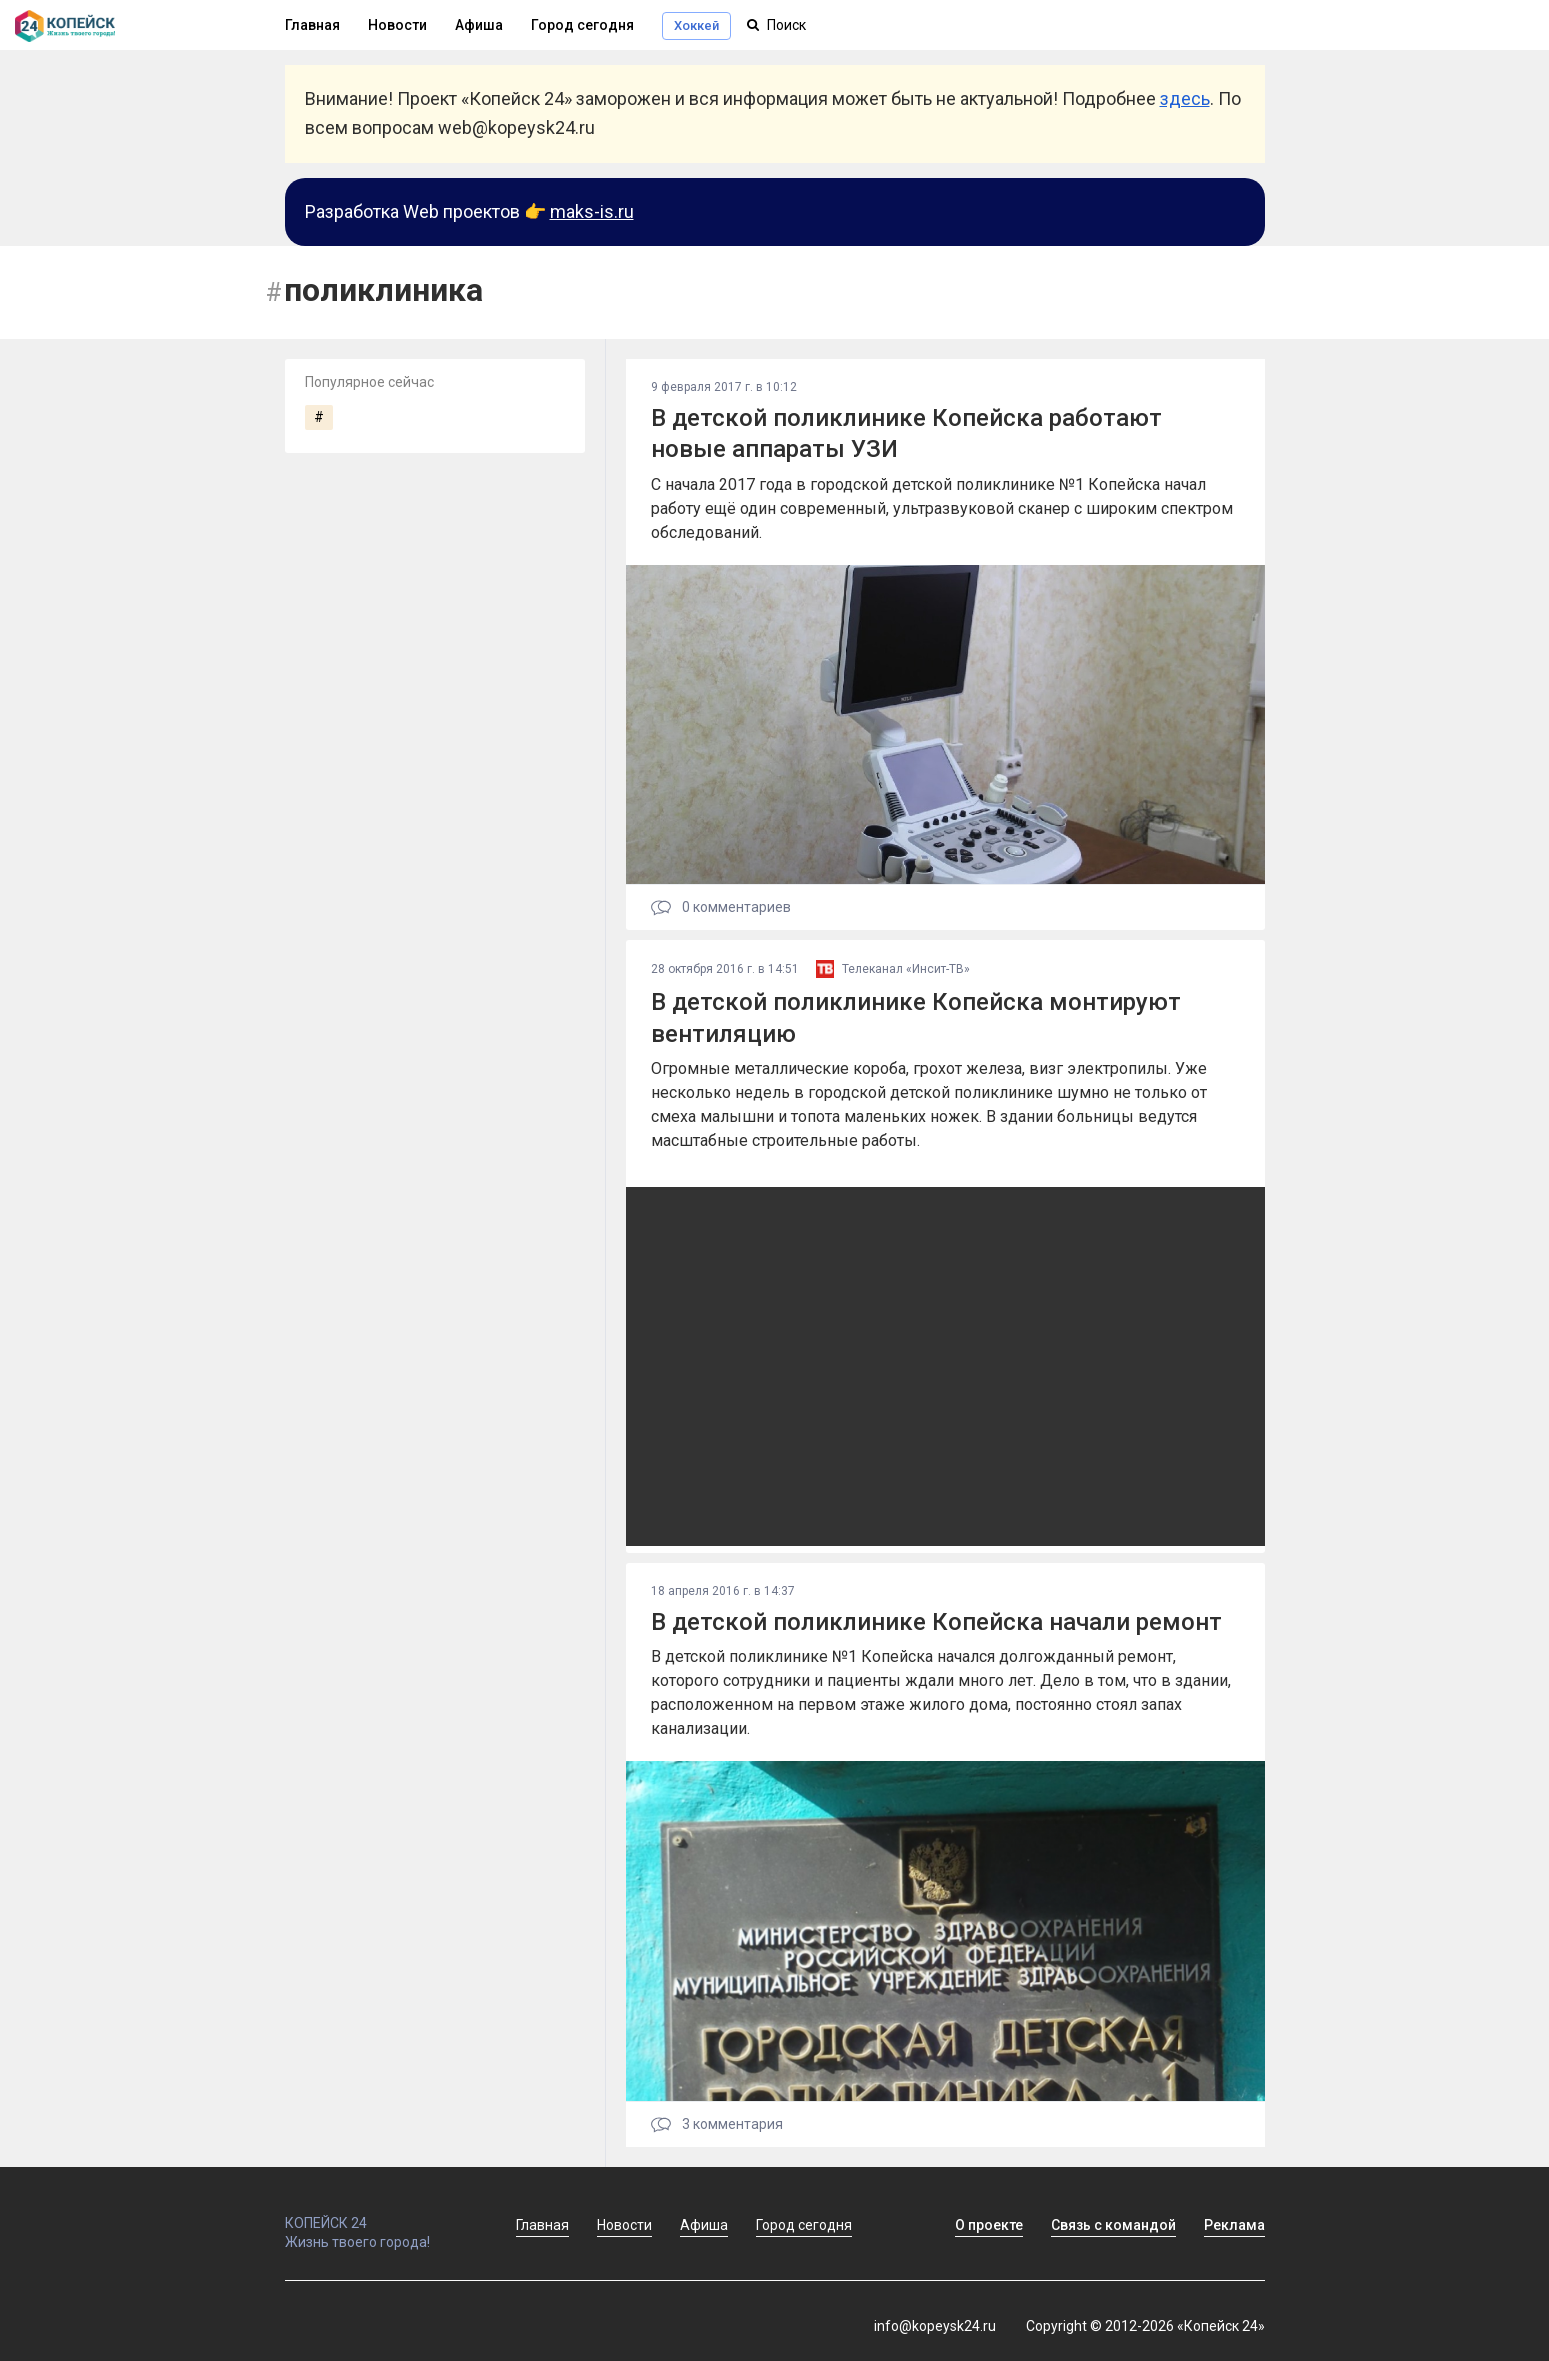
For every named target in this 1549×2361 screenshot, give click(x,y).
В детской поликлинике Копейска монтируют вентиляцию (916, 1017)
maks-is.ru (592, 211)
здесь (1185, 98)
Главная (312, 25)
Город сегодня (582, 25)
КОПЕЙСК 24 (379, 2214)
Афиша (479, 25)
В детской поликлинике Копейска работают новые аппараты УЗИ (906, 433)
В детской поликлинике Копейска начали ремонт (936, 1622)
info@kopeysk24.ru (935, 2326)
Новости (397, 25)
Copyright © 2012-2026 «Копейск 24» (1145, 2326)
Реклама (1234, 2225)
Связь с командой (1113, 2225)
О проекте (989, 2225)
